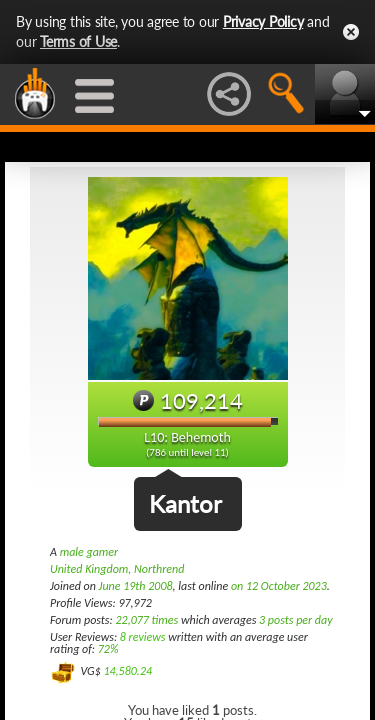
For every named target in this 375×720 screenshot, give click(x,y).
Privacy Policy (263, 21)
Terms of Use (78, 41)
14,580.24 (127, 671)
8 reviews (143, 637)
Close (351, 32)
